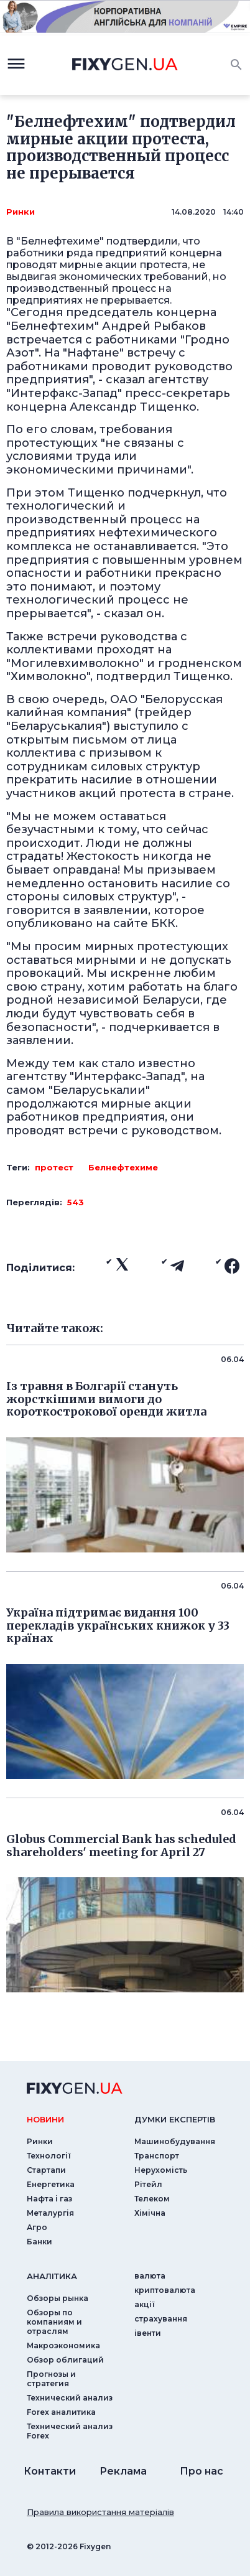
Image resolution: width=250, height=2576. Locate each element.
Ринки (20, 212)
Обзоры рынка (57, 2298)
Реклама (123, 2471)
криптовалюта (164, 2290)
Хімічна (149, 2213)
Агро (37, 2227)
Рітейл (148, 2184)
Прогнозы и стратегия (51, 2378)
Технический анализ (70, 2397)
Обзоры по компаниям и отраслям (54, 2322)
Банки (39, 2241)
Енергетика (51, 2184)
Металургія (50, 2213)
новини (45, 2119)
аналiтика (52, 2276)
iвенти (147, 2333)
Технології (49, 2155)
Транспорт (156, 2155)
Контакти (50, 2471)
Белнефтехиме (123, 1167)
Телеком (152, 2198)
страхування (160, 2318)
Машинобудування (174, 2141)
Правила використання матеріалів (100, 2512)
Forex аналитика (61, 2412)
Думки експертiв (174, 2119)
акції (144, 2304)
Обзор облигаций (65, 2359)
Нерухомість (160, 2170)
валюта (149, 2275)
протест (54, 1167)
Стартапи (46, 2170)
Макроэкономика (63, 2345)
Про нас (201, 2471)
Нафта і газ (49, 2198)
